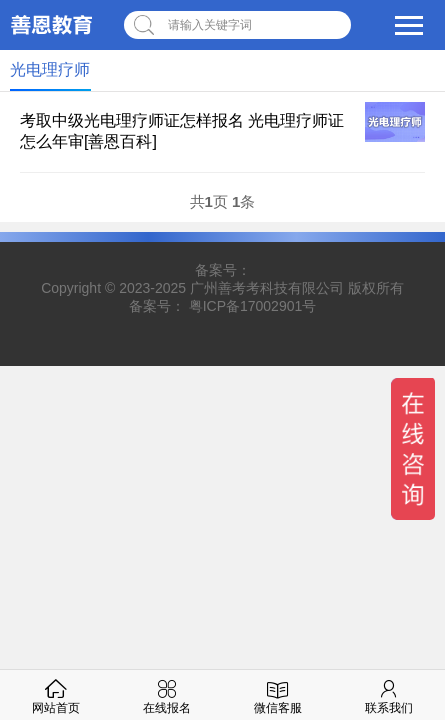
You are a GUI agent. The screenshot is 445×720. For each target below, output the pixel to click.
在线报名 (167, 694)
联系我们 (389, 694)
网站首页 (56, 694)
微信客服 (278, 694)
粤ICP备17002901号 (253, 306)
